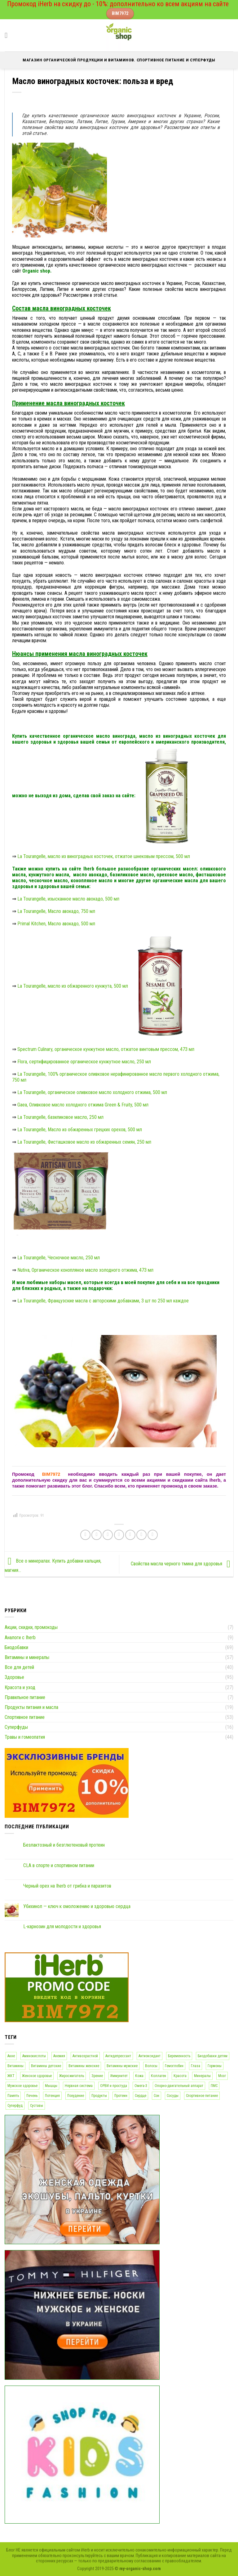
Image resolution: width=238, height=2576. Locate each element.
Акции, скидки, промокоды (31, 1627)
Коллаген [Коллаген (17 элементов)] (158, 2076)
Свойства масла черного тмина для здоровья (182, 1564)
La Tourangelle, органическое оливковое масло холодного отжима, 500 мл (92, 1092)
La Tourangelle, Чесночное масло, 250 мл (58, 1258)
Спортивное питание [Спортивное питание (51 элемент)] (202, 2095)
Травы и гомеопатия (25, 1737)
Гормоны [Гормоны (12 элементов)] (215, 2066)
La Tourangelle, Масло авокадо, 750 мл (56, 911)
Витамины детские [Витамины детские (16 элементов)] (46, 2066)
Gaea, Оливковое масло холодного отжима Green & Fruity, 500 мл (82, 1105)
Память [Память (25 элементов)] (13, 2095)
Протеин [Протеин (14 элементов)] (120, 2095)
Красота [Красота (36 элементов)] (180, 2076)
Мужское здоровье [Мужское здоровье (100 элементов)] (22, 2086)
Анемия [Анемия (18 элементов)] (59, 2056)
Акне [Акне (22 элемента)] (11, 2056)
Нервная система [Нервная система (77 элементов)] (79, 2086)
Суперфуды (16, 1727)
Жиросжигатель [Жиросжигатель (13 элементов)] (71, 2076)
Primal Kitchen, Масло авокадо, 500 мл (56, 924)
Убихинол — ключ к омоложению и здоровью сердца (76, 1906)
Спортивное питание (25, 1717)
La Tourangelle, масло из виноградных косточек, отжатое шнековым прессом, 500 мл (103, 856)
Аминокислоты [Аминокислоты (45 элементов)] (34, 2056)
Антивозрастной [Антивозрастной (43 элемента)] (85, 2056)
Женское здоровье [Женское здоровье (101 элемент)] (37, 2076)
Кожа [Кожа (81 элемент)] (139, 2076)
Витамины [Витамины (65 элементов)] (15, 2066)
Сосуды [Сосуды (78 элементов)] (172, 2095)
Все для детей (19, 1667)
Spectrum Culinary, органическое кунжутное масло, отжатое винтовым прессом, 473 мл (105, 1049)
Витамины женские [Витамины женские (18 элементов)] (83, 2066)
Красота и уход (20, 1687)
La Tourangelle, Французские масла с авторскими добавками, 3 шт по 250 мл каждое (103, 1301)
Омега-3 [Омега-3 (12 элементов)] (140, 2086)
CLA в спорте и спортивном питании (58, 1865)
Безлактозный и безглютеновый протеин (64, 1845)
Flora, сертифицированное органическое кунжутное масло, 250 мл (84, 1062)
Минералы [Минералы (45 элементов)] (202, 2076)
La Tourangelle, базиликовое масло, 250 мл (60, 1117)
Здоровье (14, 1677)
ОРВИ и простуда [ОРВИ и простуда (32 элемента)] (113, 2086)
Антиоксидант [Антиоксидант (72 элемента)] (150, 2056)
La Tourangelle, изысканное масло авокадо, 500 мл (68, 899)
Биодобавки (16, 1647)
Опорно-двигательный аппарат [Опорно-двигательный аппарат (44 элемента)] (179, 2086)
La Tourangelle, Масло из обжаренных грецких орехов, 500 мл (79, 1129)
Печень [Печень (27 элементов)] (31, 2095)
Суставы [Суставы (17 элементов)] (36, 2105)
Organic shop (36, 271)
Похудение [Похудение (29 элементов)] (75, 2095)
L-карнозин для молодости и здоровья (62, 1926)
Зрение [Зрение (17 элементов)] (97, 2076)
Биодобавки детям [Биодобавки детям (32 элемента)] (212, 2056)
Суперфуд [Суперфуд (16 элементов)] (15, 2105)
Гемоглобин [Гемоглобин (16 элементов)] (174, 2066)
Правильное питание (25, 1697)
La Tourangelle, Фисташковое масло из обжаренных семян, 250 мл (84, 1142)
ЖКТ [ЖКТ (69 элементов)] (11, 2076)
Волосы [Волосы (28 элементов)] (151, 2066)
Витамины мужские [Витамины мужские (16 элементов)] (122, 2066)
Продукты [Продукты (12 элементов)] (99, 2095)
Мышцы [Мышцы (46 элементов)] (51, 2086)
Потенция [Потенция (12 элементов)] (52, 2095)
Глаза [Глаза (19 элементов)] (195, 2066)
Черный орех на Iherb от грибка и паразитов (67, 1886)
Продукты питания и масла (31, 1707)
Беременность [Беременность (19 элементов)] (179, 2056)
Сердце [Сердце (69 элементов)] (140, 2095)
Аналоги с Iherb (20, 1637)
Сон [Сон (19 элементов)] (156, 2095)
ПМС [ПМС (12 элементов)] (214, 2086)
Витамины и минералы (27, 1657)
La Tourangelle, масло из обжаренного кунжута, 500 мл (104, 986)
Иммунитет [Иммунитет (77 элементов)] (119, 2076)
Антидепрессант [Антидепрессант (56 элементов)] (118, 2056)
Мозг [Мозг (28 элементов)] (222, 2076)
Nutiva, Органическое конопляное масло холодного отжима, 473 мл (85, 1270)
